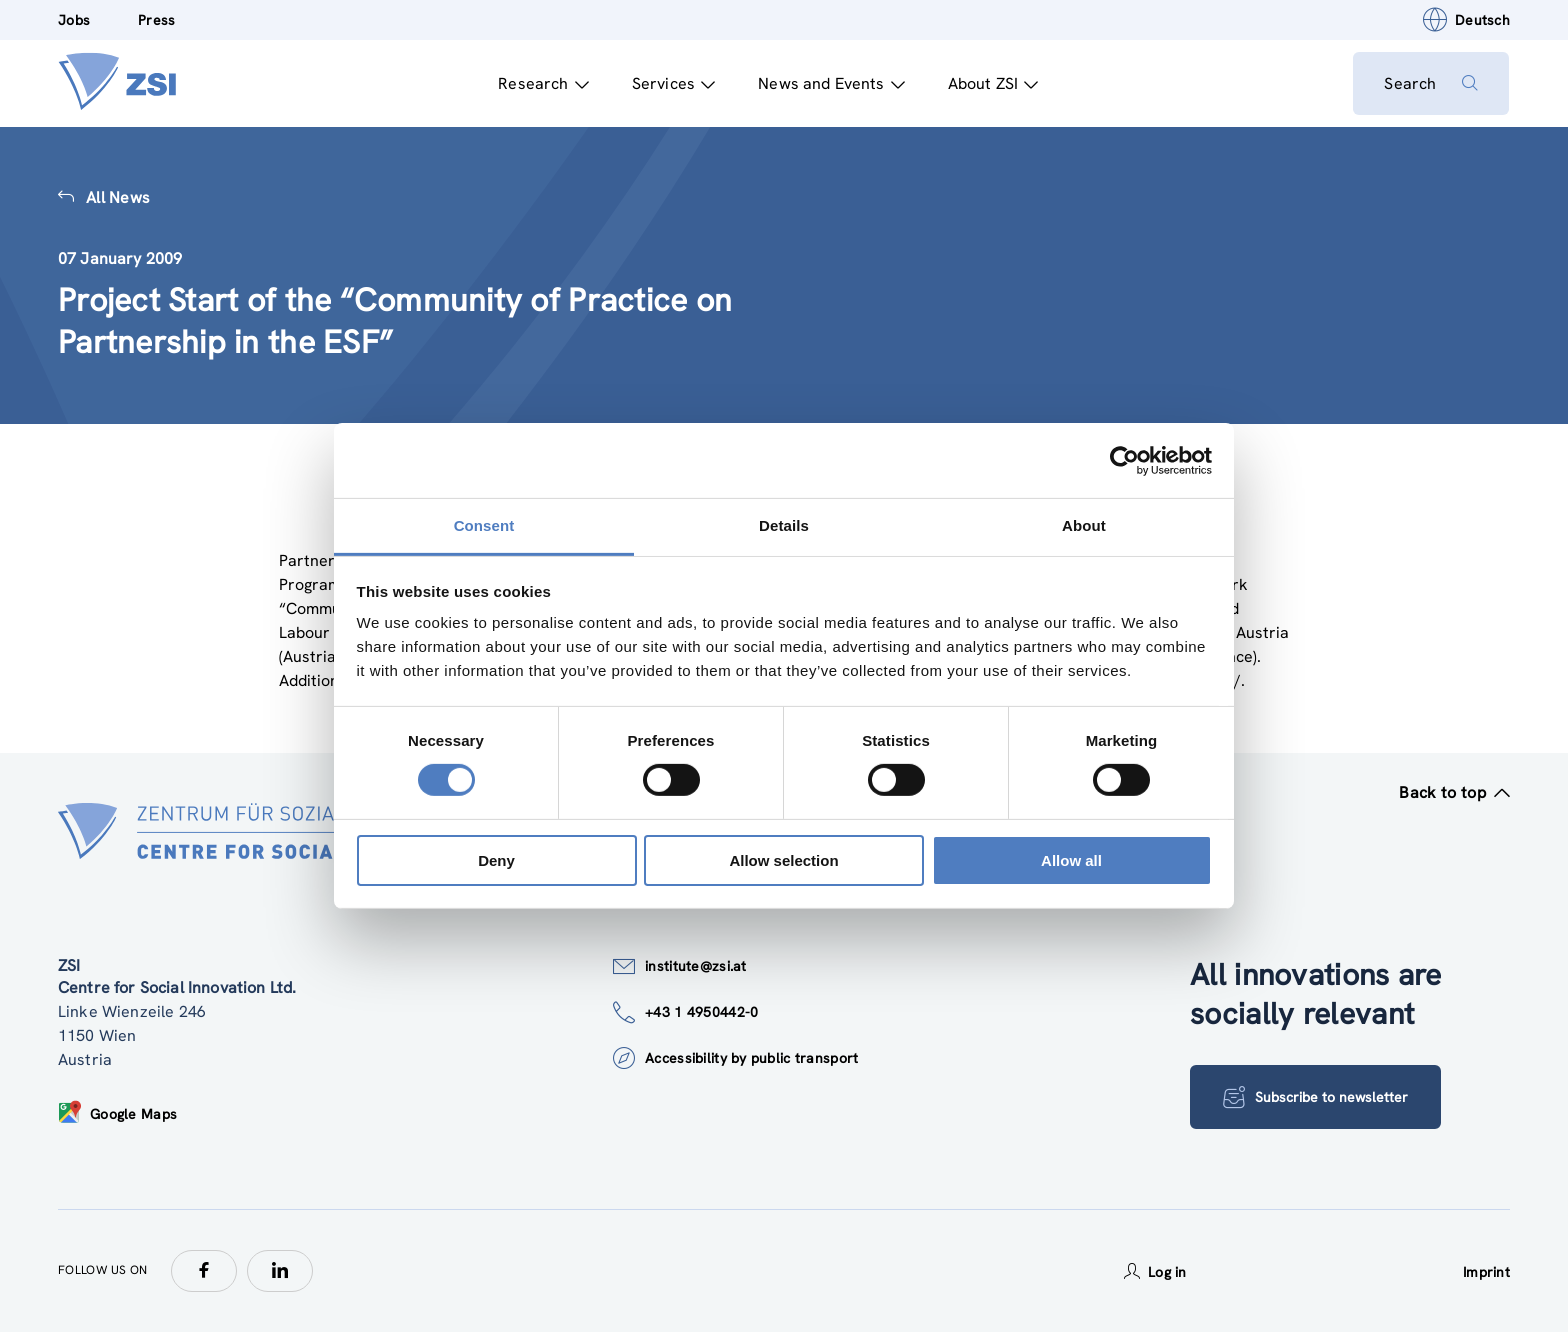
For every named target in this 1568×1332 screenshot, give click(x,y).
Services (672, 83)
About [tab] (1084, 525)
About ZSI (992, 83)
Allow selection (783, 860)
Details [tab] (784, 525)
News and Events (831, 83)
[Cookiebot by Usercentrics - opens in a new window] (1124, 460)
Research (543, 83)
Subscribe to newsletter (1315, 1097)
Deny (496, 860)
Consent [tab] (484, 525)
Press (156, 20)
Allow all (1071, 860)
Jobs (74, 20)
